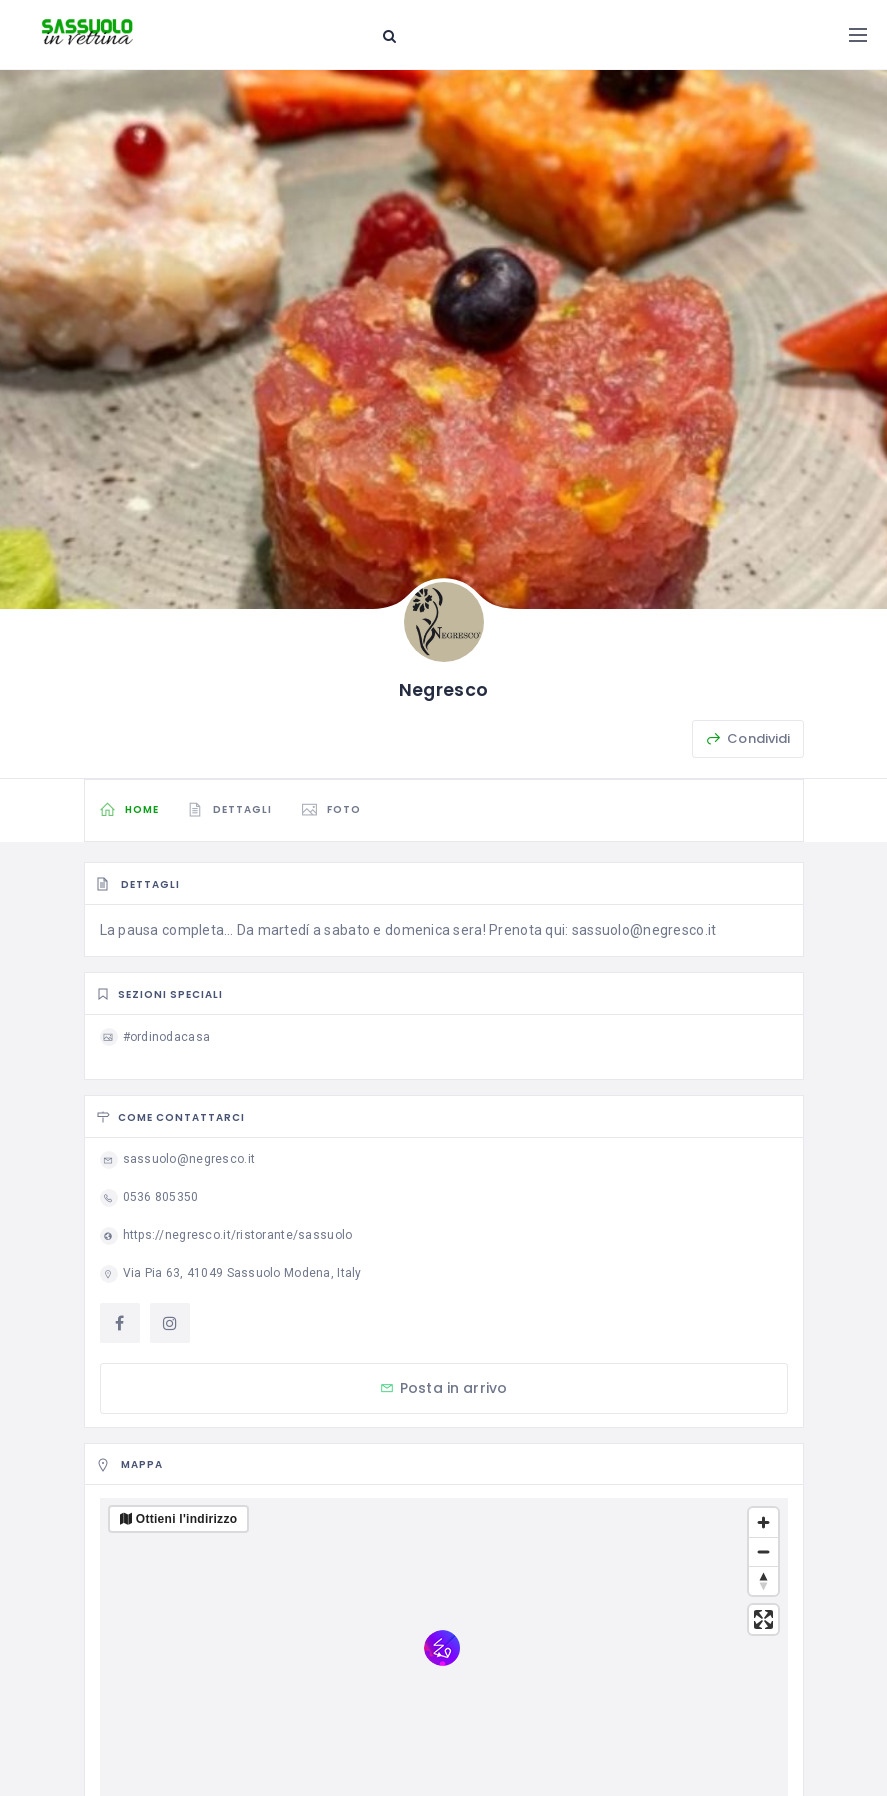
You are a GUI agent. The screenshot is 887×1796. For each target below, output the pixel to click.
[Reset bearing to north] (763, 1580)
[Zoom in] (763, 1522)
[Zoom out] (763, 1551)
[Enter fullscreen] (763, 1619)
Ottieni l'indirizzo (187, 1519)
